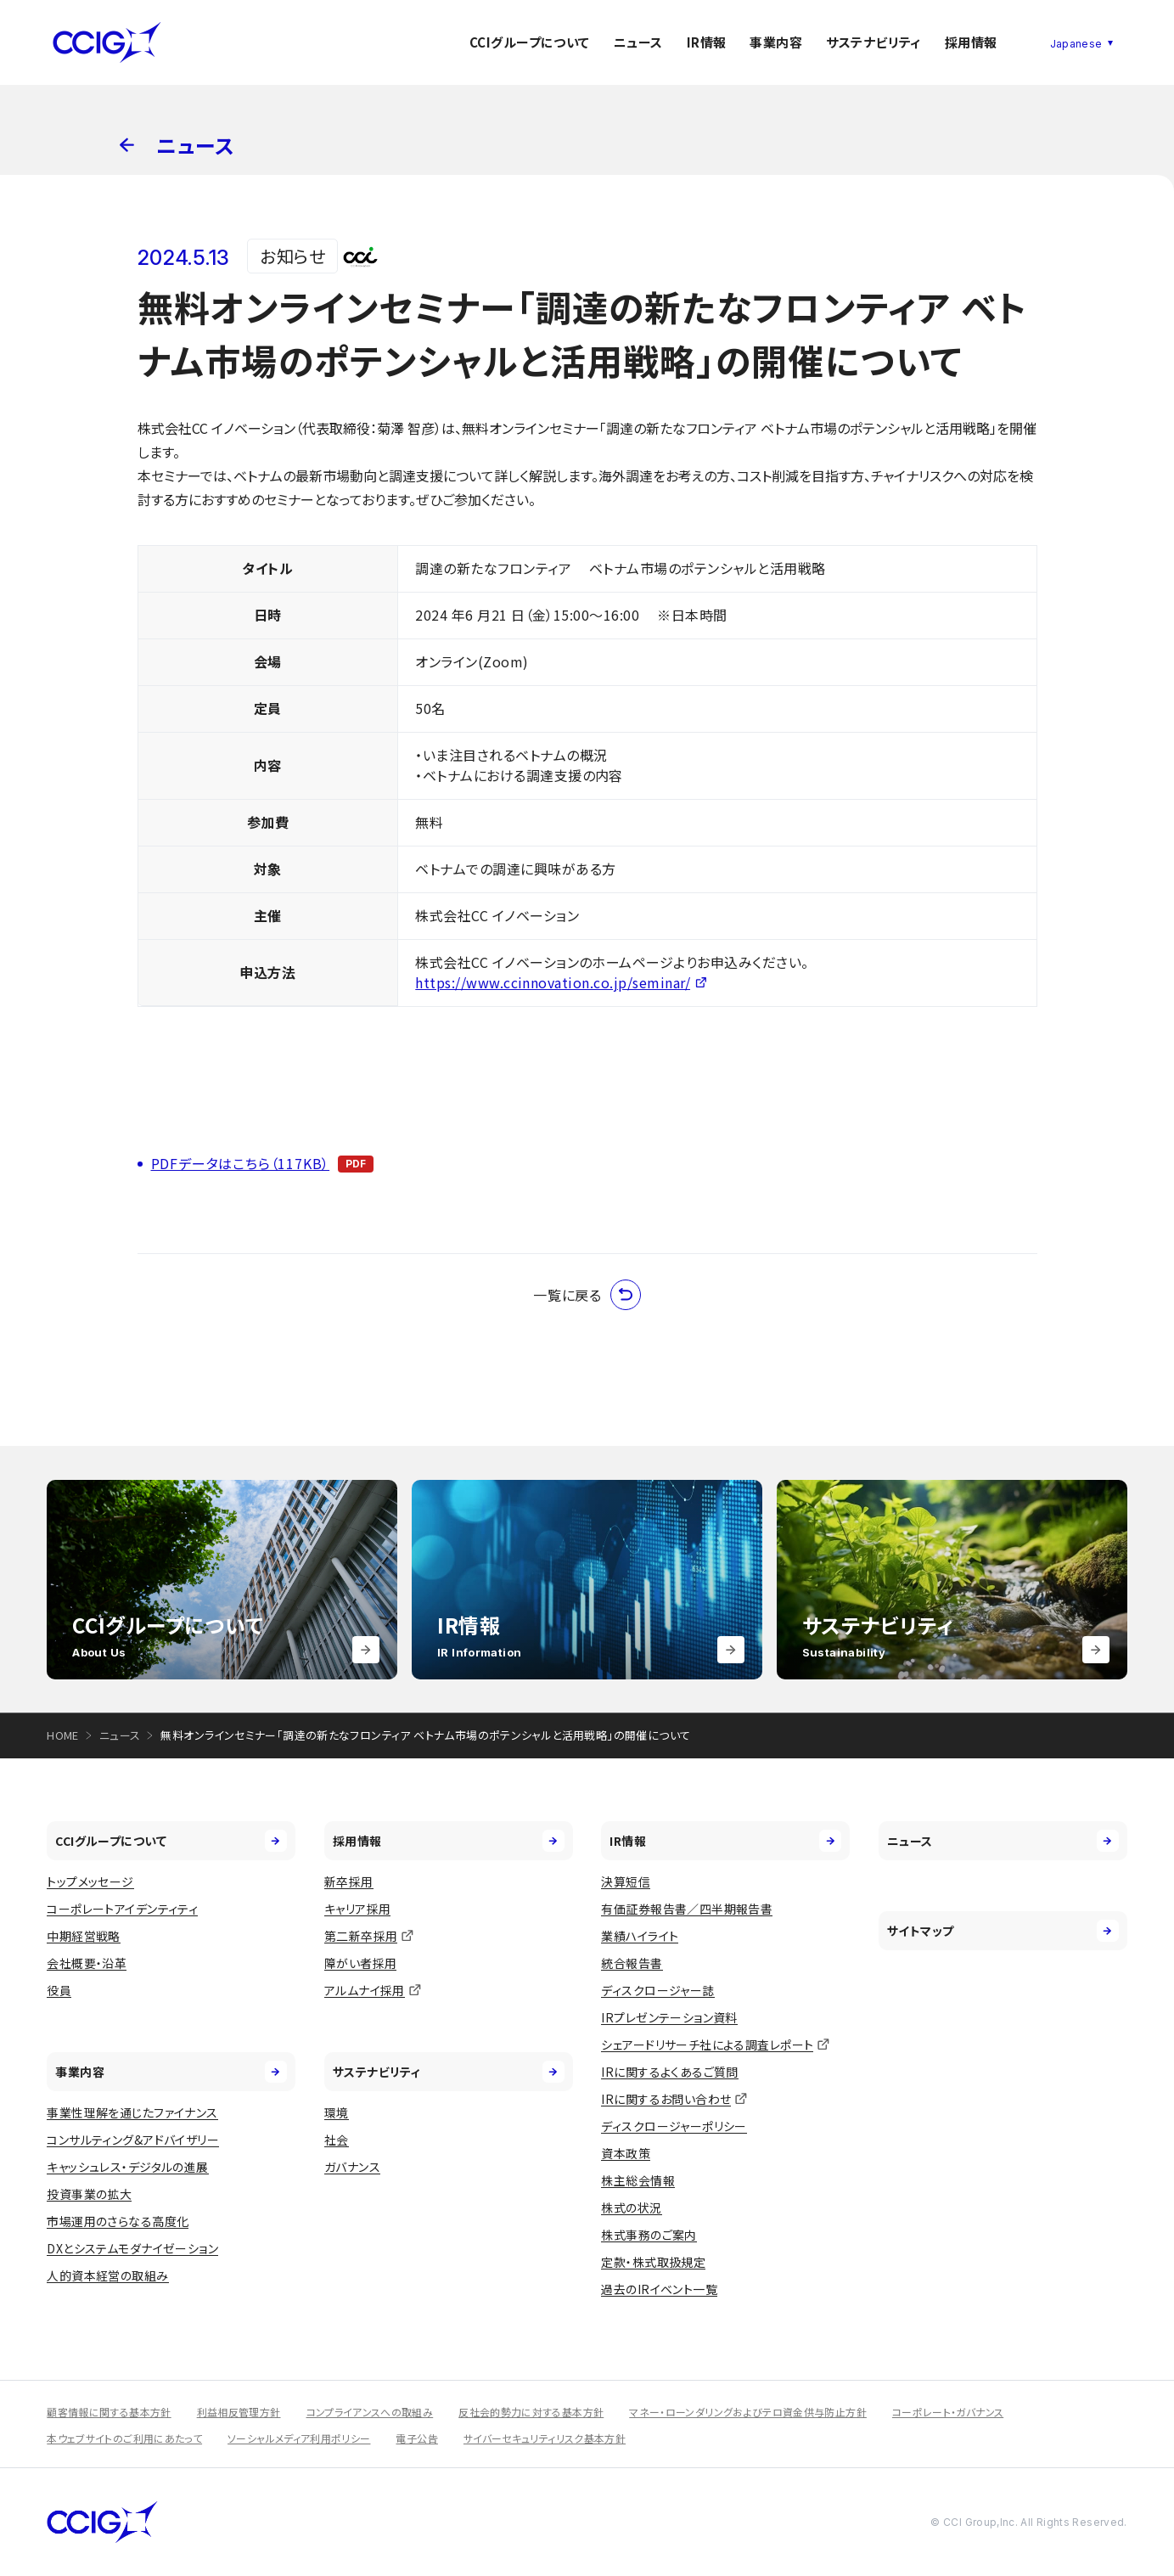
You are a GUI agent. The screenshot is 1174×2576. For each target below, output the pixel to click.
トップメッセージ (90, 1881)
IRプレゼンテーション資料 (669, 2017)
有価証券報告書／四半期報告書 (686, 1908)
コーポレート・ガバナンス (947, 2411)
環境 (336, 2112)
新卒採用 (349, 1881)
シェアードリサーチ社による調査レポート (707, 2044)
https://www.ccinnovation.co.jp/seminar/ (552, 982)
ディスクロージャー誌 (657, 1990)
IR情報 (707, 42)
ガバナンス (352, 2166)
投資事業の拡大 (89, 2193)
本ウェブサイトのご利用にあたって (124, 2438)
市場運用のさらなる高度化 (117, 2221)
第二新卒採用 (361, 1935)
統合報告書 (631, 1962)
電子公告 (416, 2438)
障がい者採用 (360, 1962)
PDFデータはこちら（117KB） (240, 1163)
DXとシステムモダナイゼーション (132, 2248)
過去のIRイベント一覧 (659, 2289)
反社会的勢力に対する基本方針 (531, 2411)
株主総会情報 (638, 2180)
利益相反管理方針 (239, 2411)
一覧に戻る (587, 1295)
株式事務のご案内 (648, 2234)
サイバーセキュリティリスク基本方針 (544, 2438)
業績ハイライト (639, 1935)
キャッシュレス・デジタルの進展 (127, 2166)
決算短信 (625, 1881)
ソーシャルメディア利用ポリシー (298, 2438)
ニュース (638, 42)
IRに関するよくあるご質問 (669, 2071)
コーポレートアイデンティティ (122, 1908)
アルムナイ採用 (364, 1990)
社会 (336, 2139)
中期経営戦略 (84, 1935)
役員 (59, 1990)
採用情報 (971, 42)
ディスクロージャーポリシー (673, 2126)
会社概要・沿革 (86, 1962)
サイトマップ (1003, 1931)
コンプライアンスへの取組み (370, 2411)
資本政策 (625, 2153)
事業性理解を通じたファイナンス (132, 2112)
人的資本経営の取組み (107, 2275)
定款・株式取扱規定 (653, 2261)
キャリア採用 (357, 1908)
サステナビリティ (873, 42)
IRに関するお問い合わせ (666, 2098)
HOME (63, 1735)
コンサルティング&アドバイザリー (133, 2139)
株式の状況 (631, 2207)
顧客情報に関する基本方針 (109, 2411)
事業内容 (776, 42)
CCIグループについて (529, 42)
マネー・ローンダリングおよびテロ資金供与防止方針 (748, 2411)
